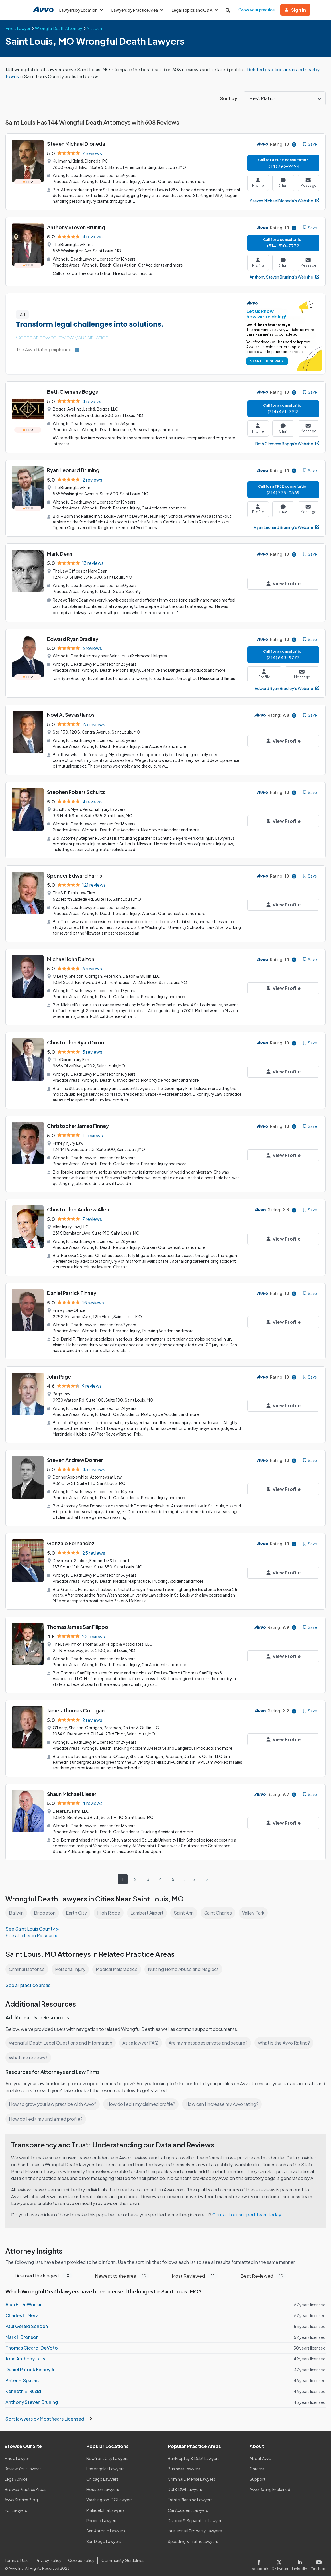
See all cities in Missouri (30, 1924)
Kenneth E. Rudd (23, 2387)
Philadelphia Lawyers (106, 2505)
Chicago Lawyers (102, 2474)
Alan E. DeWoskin (24, 2300)
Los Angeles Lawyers (105, 2464)
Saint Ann (186, 1901)
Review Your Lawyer (23, 2464)
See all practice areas (28, 1974)
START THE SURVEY (266, 360)
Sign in (298, 10)
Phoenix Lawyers (102, 2515)
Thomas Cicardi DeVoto (30, 2343)
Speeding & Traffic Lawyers (193, 2536)
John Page (59, 1368)
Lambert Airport (149, 1901)
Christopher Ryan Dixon (76, 1037)
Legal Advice (17, 2474)
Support (257, 2474)
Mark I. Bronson (22, 2332)
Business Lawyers (184, 2464)
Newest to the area (122, 2271)
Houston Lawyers (102, 2484)
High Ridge (109, 1901)
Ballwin (16, 1901)
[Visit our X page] (281, 2559)
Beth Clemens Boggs (73, 391)
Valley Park (255, 1901)
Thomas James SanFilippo (78, 1617)
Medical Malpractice (119, 1958)
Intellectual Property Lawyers (195, 2526)
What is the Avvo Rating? (286, 2031)
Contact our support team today (248, 2210)
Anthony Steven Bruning (76, 226)
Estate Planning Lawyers (190, 2495)
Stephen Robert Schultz (76, 788)
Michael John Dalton (71, 954)
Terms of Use (16, 2555)
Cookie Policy (80, 2555)
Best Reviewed (262, 2271)
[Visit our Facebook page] (261, 2559)
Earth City (76, 1901)
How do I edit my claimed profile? (142, 2092)
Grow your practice (259, 9)
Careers (257, 2464)
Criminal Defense (27, 1958)
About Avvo (260, 2453)
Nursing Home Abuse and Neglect (187, 1958)
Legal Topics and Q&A (196, 10)
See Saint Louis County (29, 1917)
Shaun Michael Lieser (72, 1783)
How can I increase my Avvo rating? (225, 2092)
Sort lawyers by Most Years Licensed (48, 2414)
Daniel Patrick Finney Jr (29, 2365)
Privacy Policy (48, 2555)
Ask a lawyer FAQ (142, 2031)
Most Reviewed (194, 2271)
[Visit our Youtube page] (318, 2559)
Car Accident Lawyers (188, 2505)
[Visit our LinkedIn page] (301, 2559)
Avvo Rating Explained (270, 2484)
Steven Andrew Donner (75, 1451)
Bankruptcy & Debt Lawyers (194, 2453)
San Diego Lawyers (104, 2536)
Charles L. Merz (21, 2311)
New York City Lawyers (107, 2453)
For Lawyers (16, 2505)
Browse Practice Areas (26, 2484)
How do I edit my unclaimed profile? (47, 2107)
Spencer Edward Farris (74, 871)
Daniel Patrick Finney (72, 1285)
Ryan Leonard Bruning (74, 468)
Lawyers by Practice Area (138, 10)
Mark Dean (60, 551)
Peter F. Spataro (22, 2376)
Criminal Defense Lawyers (192, 2474)
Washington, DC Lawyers (109, 2495)
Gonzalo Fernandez (70, 1534)
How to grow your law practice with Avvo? (53, 2092)
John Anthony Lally (25, 2354)
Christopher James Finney (78, 1120)
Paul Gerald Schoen (26, 2322)
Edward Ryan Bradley (73, 636)
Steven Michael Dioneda (76, 143)
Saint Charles (220, 1901)
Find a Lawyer (17, 2453)
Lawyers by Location (81, 10)
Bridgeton (45, 1901)
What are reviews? (28, 2046)
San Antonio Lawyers (105, 2526)
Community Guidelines (121, 2555)
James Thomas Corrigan (76, 1700)
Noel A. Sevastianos (71, 712)
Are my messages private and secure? (210, 2031)
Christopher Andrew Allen (78, 1203)
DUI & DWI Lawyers (185, 2484)
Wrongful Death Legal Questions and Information (61, 2031)
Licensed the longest (44, 2271)
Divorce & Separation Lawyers (196, 2515)
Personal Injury (71, 1958)
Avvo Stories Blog (21, 2495)
